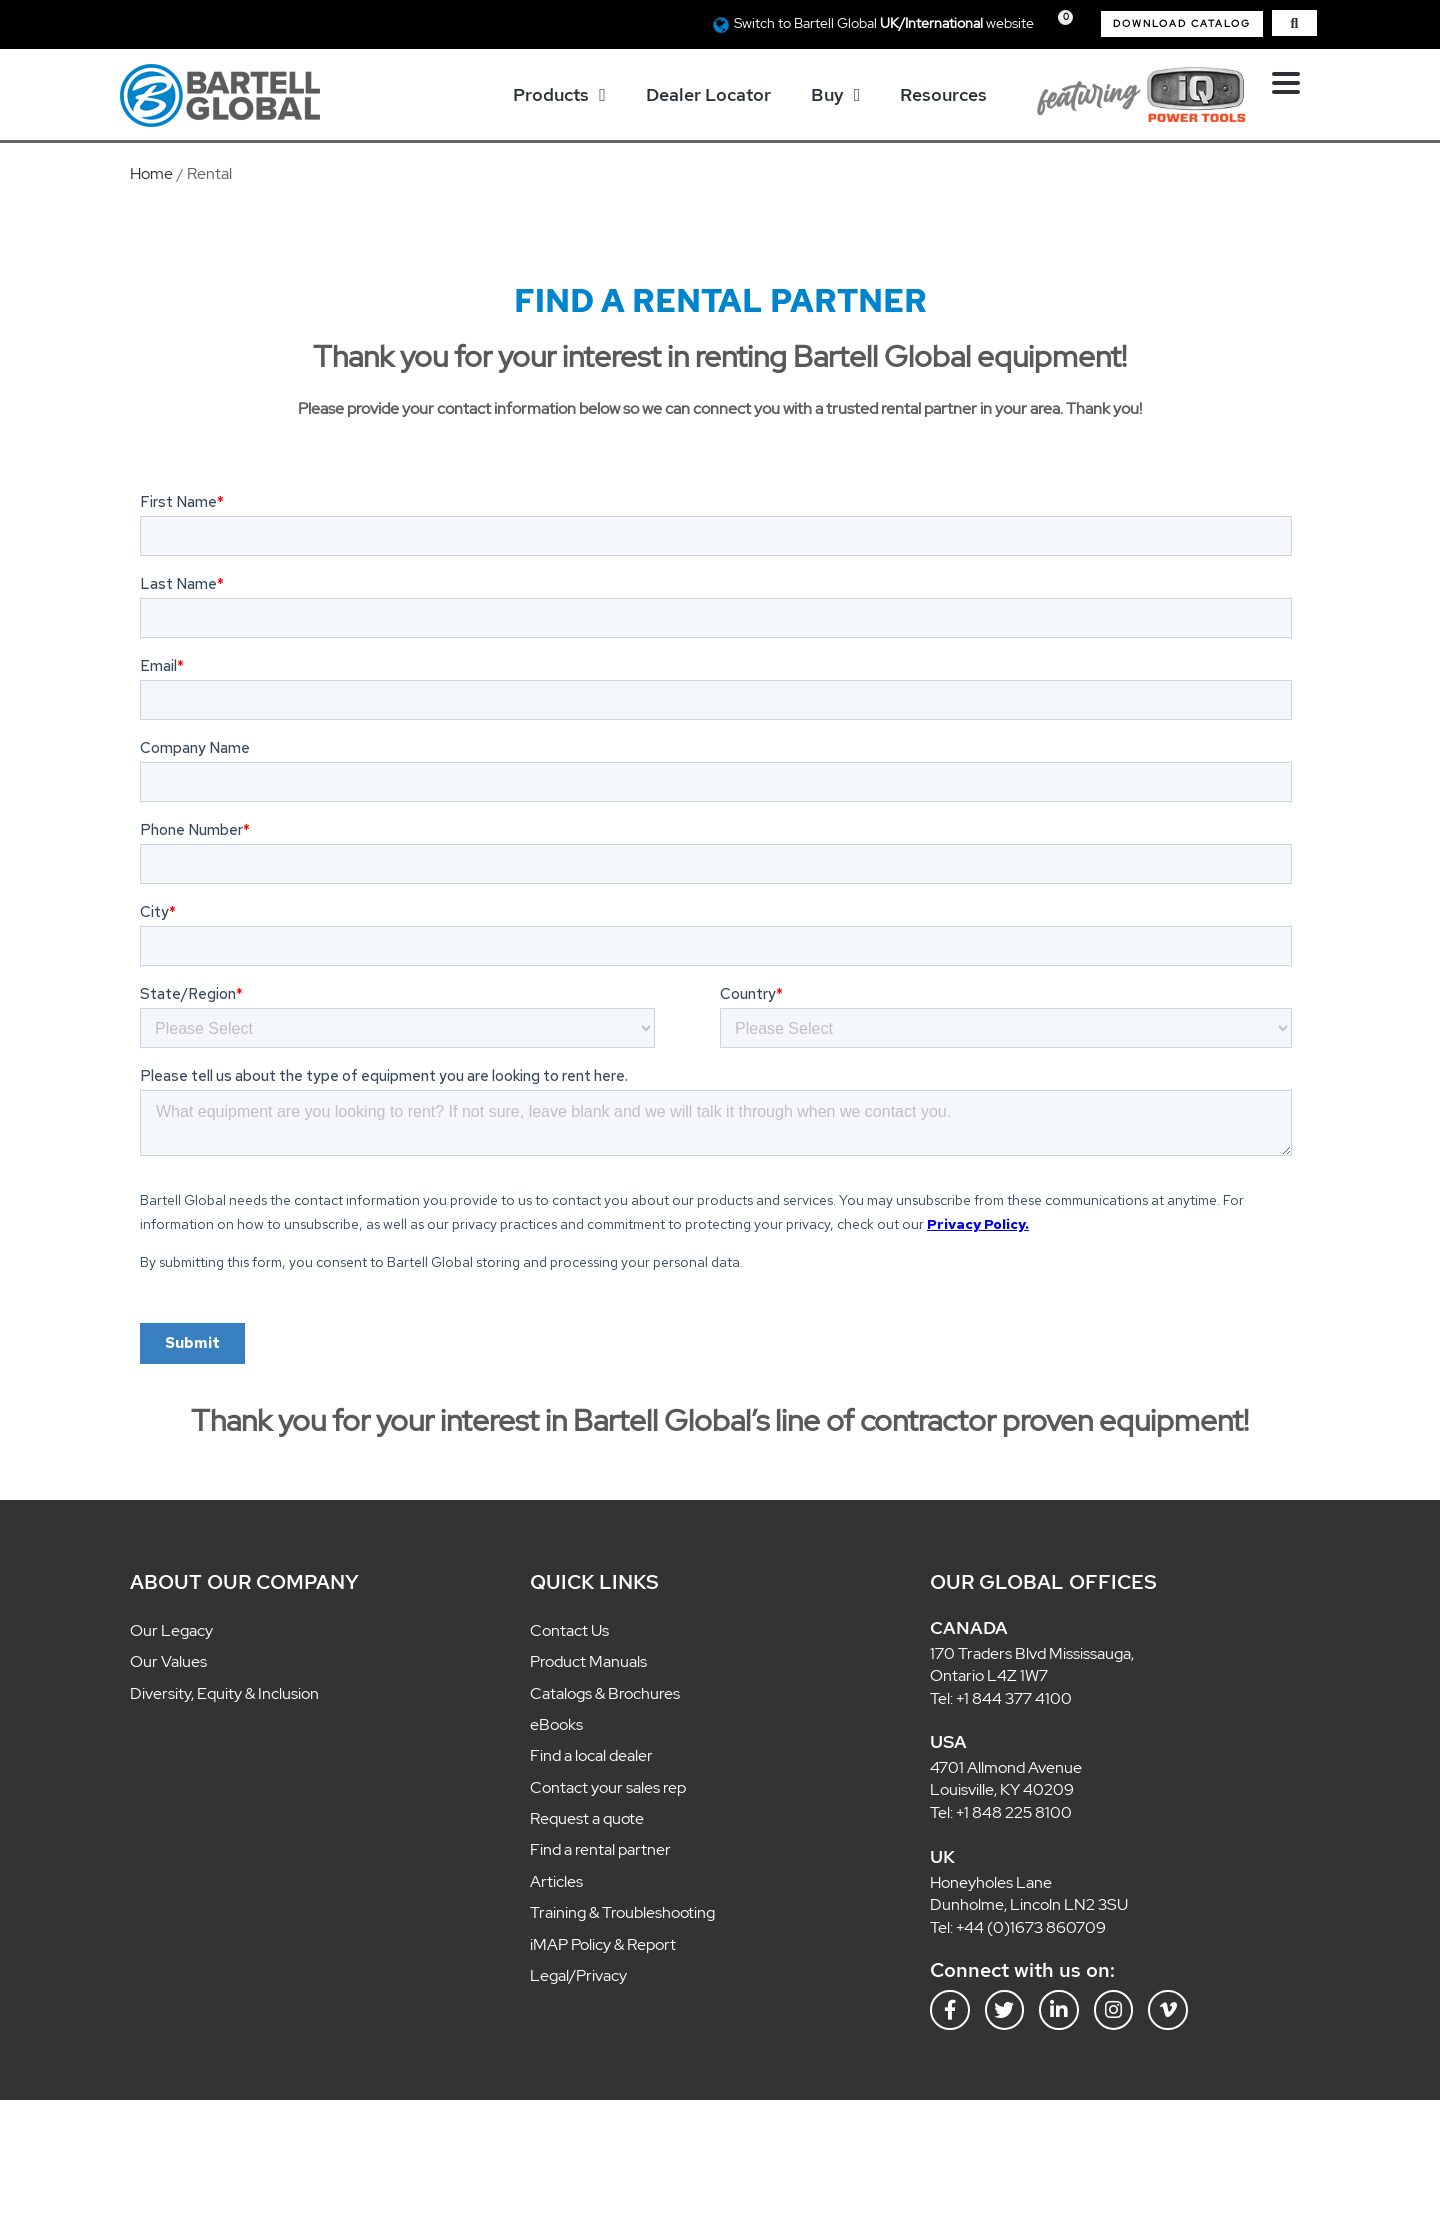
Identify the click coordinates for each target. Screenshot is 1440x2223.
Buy (836, 95)
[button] (1182, 24)
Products (559, 95)
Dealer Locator (708, 94)
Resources (943, 94)
